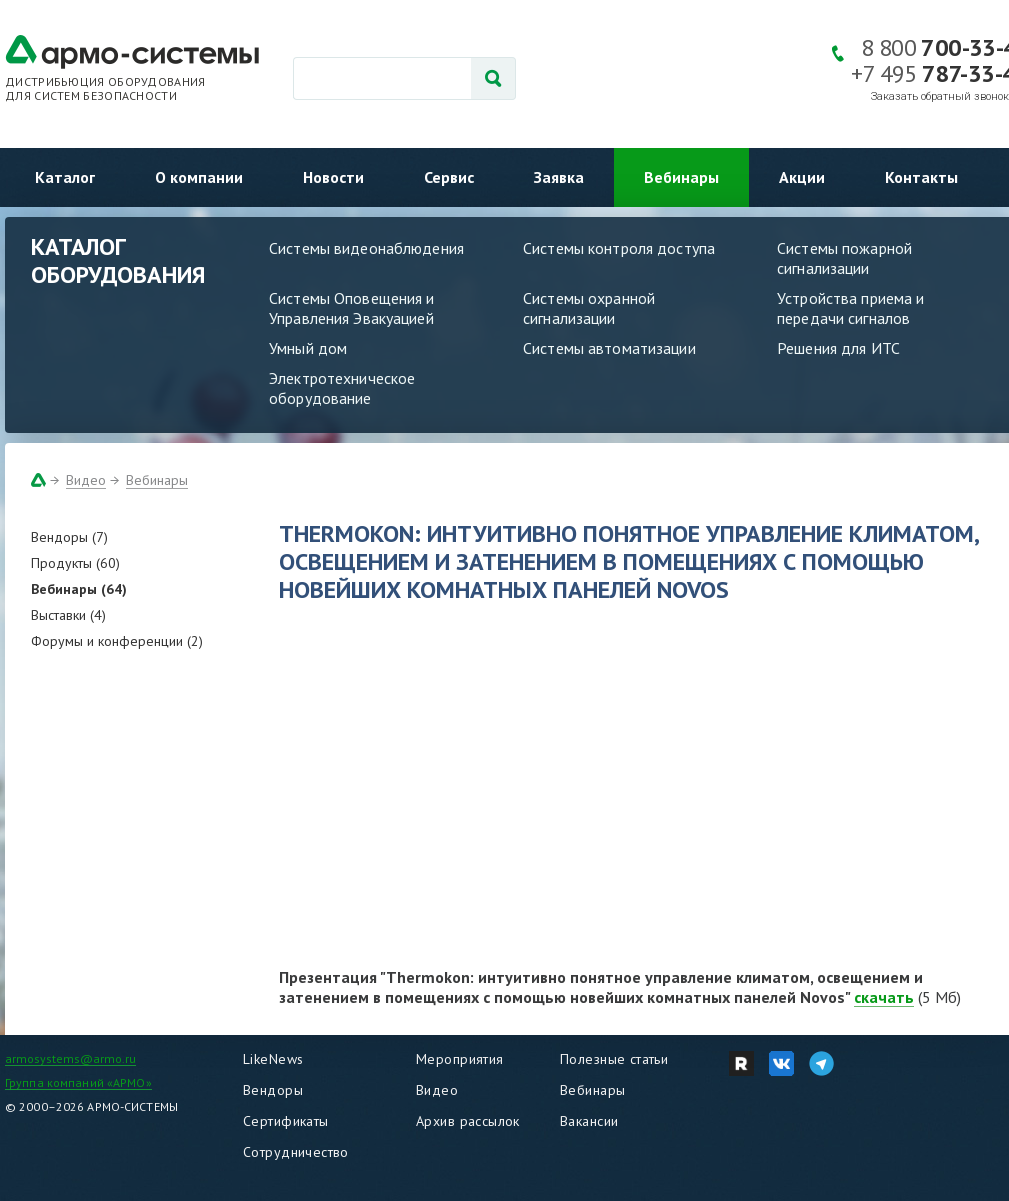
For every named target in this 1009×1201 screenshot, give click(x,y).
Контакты (921, 177)
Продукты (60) (75, 563)
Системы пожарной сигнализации (844, 258)
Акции (802, 177)
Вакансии (589, 1121)
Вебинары (681, 177)
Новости (333, 177)
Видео (86, 480)
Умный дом (308, 348)
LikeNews (273, 1059)
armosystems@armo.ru (70, 1058)
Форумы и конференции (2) (117, 641)
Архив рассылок (468, 1121)
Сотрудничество (296, 1152)
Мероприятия (460, 1059)
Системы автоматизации (609, 348)
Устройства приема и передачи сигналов (850, 308)
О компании (199, 177)
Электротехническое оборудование (342, 388)
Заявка (559, 177)
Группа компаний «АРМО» (78, 1082)
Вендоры (273, 1090)
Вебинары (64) (79, 589)
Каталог (65, 177)
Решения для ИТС (838, 348)
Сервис (449, 177)
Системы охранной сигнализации (589, 308)
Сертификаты (286, 1121)
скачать (884, 997)
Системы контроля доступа (619, 248)
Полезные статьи (614, 1059)
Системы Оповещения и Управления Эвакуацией (352, 308)
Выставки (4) (68, 615)
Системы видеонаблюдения (366, 248)
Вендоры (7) (69, 537)
